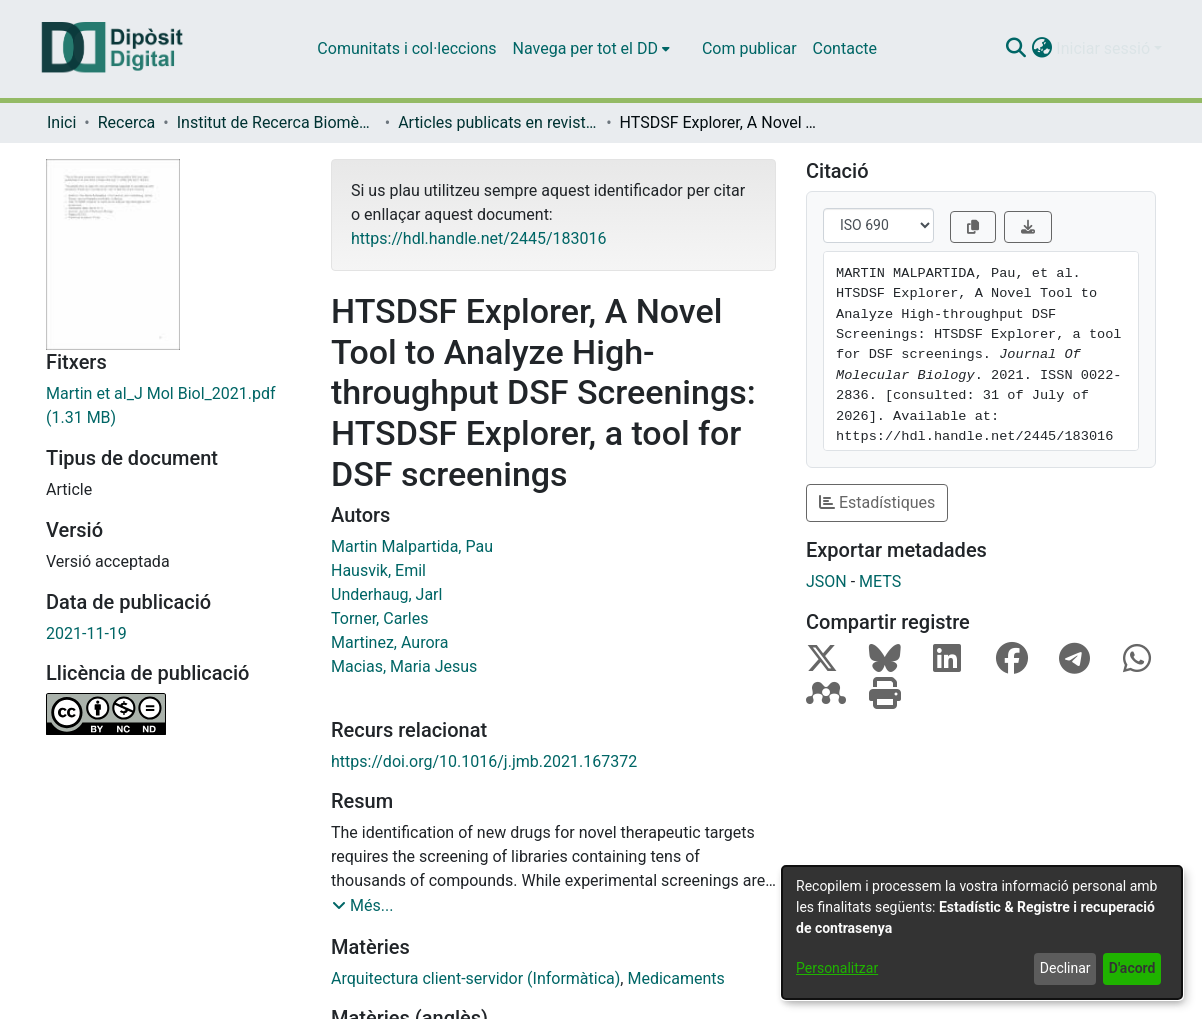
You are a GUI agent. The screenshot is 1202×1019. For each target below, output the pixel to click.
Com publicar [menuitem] (749, 48)
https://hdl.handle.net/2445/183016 (478, 238)
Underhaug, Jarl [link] (386, 594)
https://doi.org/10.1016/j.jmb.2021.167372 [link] (484, 761)
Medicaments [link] (675, 978)
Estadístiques (877, 502)
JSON (826, 581)
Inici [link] (61, 122)
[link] (173, 406)
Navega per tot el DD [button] (585, 48)
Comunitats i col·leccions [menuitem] (406, 48)
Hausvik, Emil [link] (378, 570)
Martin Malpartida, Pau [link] (412, 546)
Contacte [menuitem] (845, 48)
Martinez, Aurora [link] (389, 642)
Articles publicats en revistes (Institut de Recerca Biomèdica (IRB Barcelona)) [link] (498, 122)
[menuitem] (591, 49)
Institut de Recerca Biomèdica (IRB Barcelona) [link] (277, 122)
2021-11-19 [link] (86, 633)
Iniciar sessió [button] (1105, 48)
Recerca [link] (127, 122)
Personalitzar (837, 968)
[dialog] (982, 932)
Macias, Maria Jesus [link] (404, 666)
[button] (1015, 49)
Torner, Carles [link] (379, 618)
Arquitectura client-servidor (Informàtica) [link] (475, 978)
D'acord (1132, 968)
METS (880, 581)
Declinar (1065, 968)
